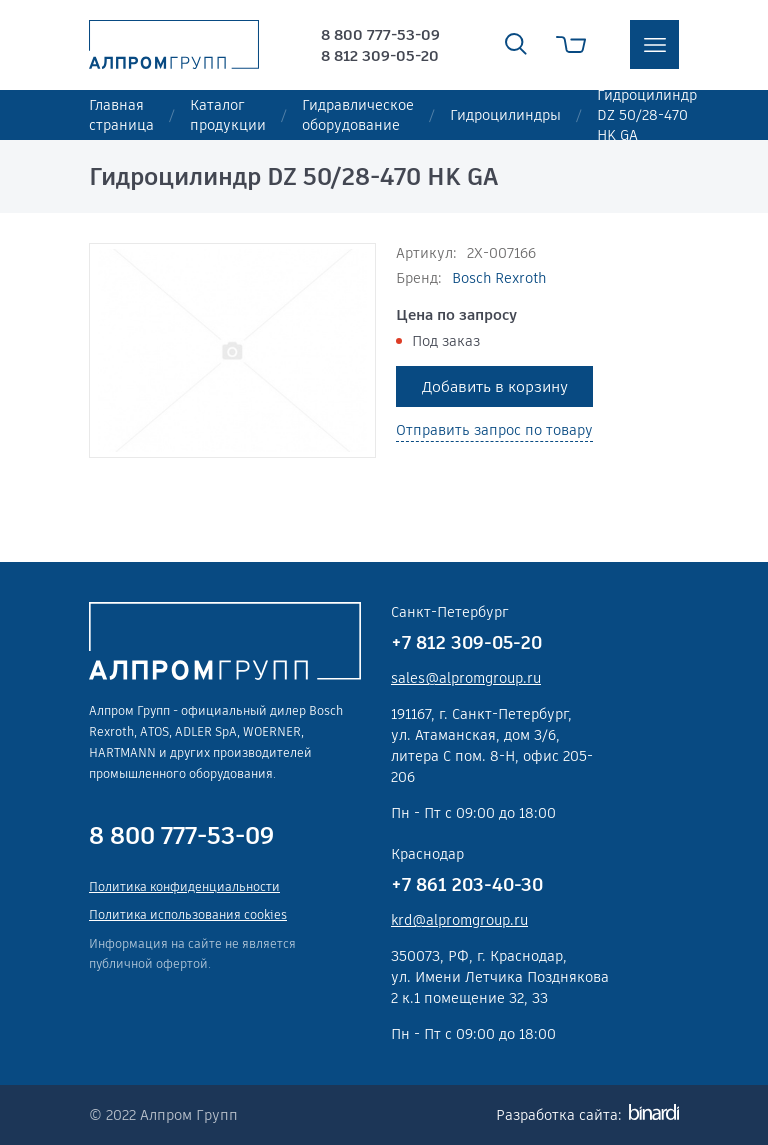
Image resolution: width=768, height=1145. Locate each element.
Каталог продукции (228, 115)
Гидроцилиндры (505, 115)
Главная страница (121, 115)
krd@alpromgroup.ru (459, 920)
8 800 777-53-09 (380, 34)
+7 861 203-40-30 (467, 884)
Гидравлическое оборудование (358, 115)
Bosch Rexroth (499, 278)
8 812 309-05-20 (380, 55)
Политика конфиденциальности (184, 886)
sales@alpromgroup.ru (466, 678)
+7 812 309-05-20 (466, 642)
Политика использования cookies (188, 914)
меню (654, 44)
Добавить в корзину (495, 386)
